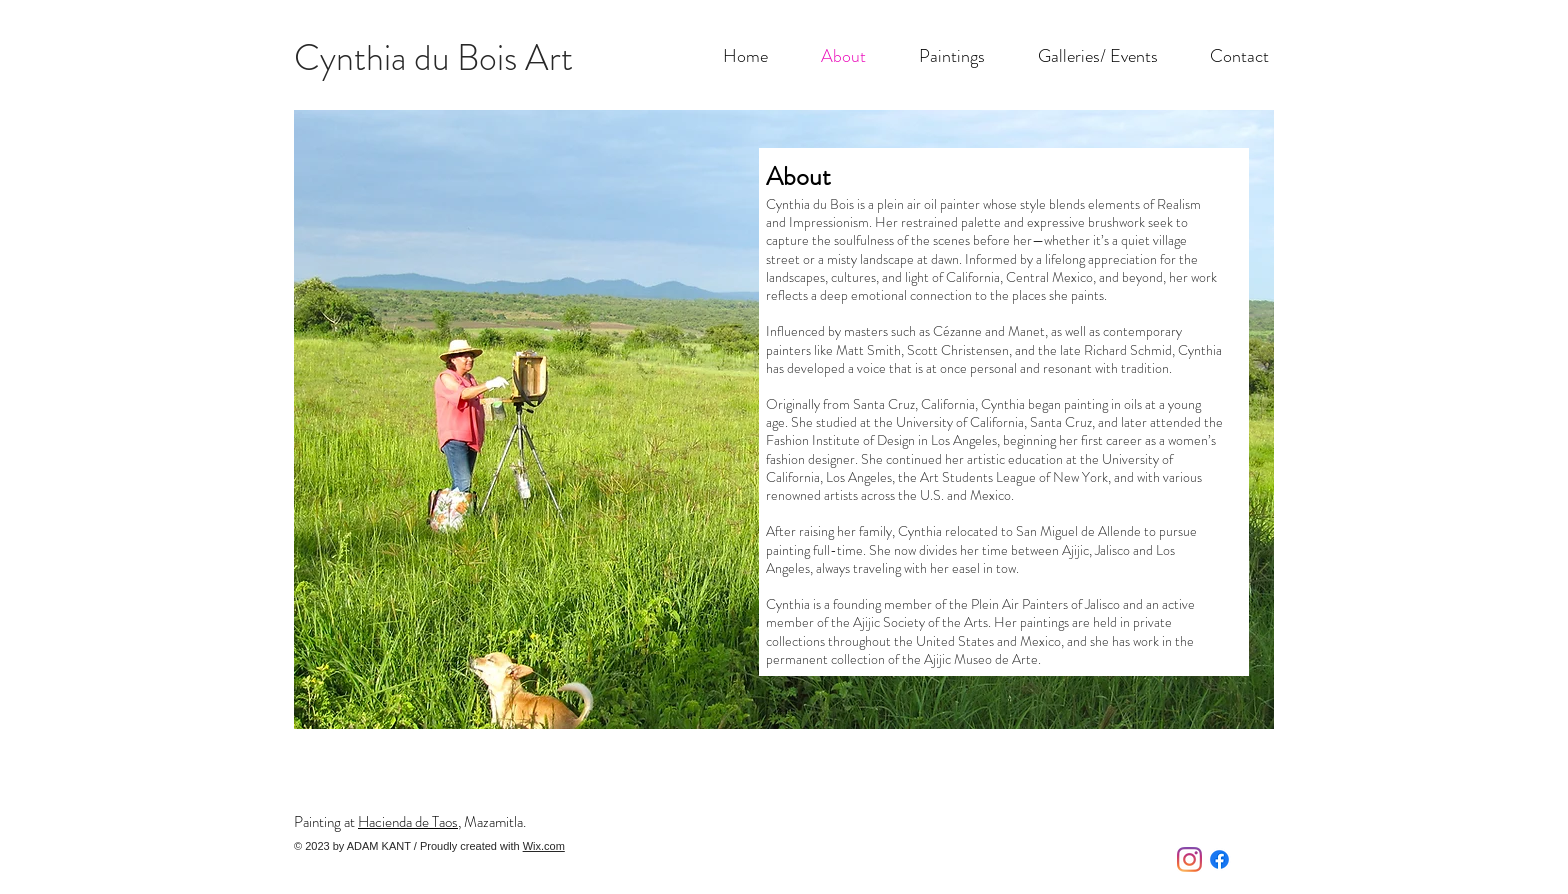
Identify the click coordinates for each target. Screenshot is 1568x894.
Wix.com (544, 846)
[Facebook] (1219, 859)
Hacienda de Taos (408, 822)
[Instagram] (1189, 859)
